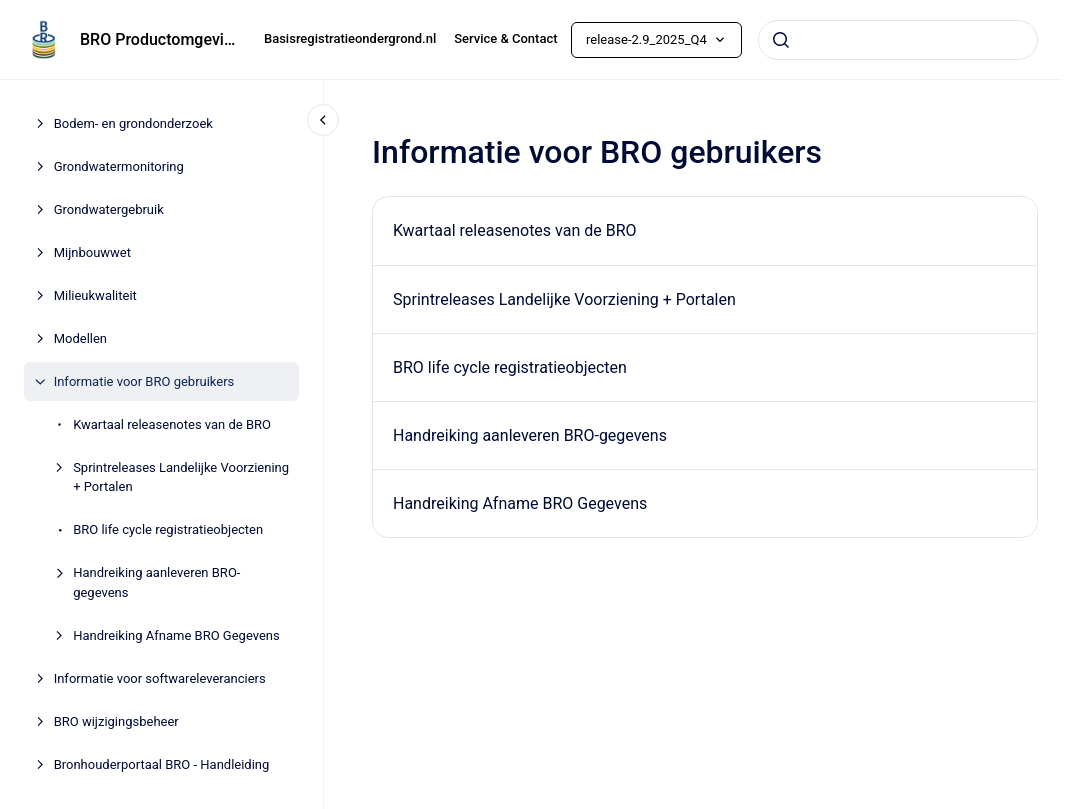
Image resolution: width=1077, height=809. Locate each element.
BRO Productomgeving (160, 39)
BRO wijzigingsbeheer (116, 721)
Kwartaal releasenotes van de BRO (172, 424)
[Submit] (781, 40)
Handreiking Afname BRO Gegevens (176, 635)
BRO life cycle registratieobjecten (168, 529)
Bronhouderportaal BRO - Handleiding (162, 764)
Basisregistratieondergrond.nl (350, 38)
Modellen (80, 338)
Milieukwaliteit (95, 295)
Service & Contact (505, 38)
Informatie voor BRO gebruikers (144, 381)
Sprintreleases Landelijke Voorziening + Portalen (181, 477)
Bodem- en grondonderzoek (133, 123)
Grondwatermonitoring (119, 166)
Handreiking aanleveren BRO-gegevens (156, 582)
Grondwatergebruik (109, 209)
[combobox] (898, 40)
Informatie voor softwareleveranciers (160, 678)
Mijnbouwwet (92, 252)
